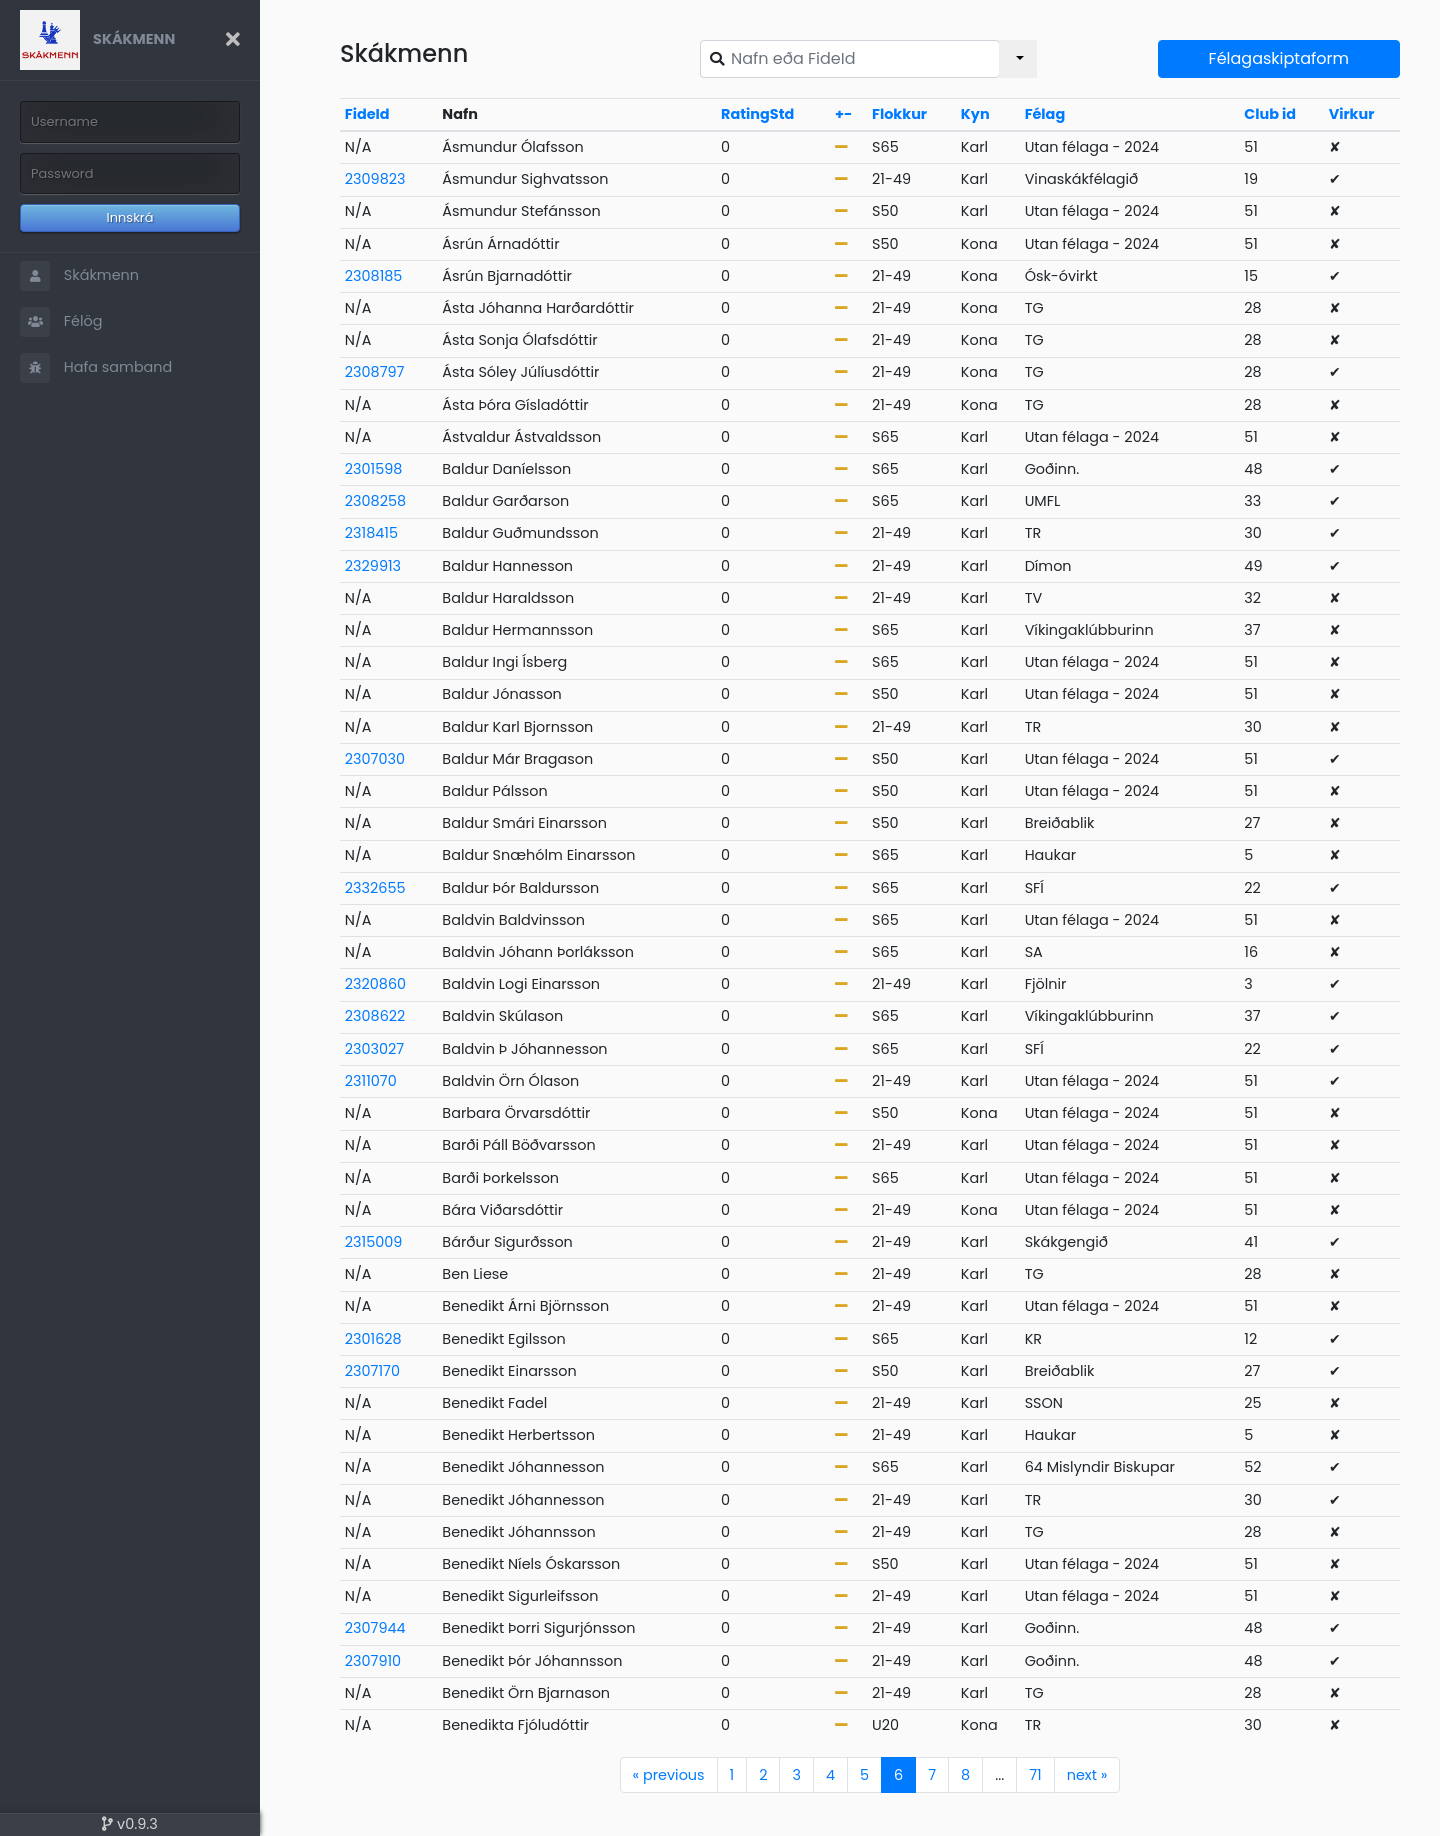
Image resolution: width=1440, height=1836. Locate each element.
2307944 (375, 1628)
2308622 (375, 1016)
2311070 (371, 1081)
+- (843, 114)
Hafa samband (96, 368)
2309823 (375, 179)
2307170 (372, 1371)
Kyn (975, 114)
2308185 (374, 276)
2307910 (373, 1661)
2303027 (374, 1049)
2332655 (375, 888)
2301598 (374, 469)
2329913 (373, 566)
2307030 (375, 759)
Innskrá (130, 217)
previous (669, 1775)
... (999, 1775)
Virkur (1352, 114)
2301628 (373, 1339)
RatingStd (757, 114)
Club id (1270, 114)
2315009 (374, 1242)
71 (1035, 1775)
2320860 (375, 984)
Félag (1045, 114)
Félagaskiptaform (1279, 58)
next (1087, 1775)
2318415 (371, 533)
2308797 (375, 372)
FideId (367, 114)
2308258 (375, 501)
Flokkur (899, 114)
